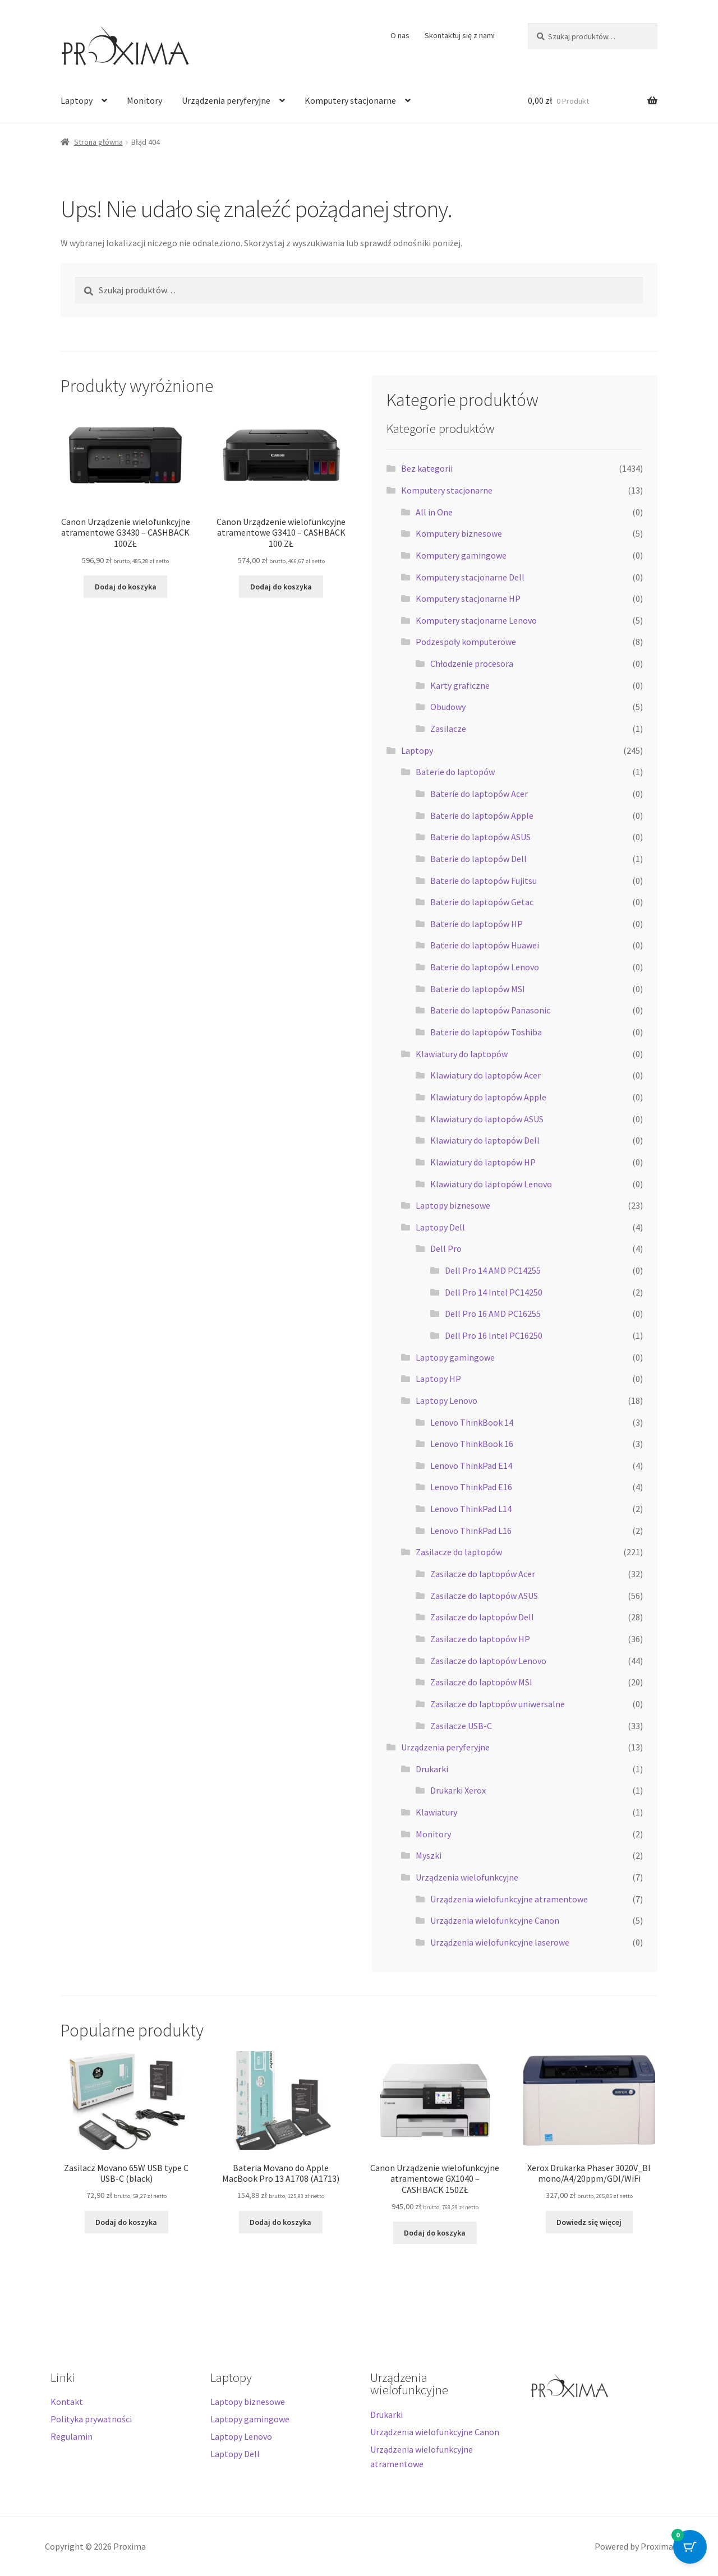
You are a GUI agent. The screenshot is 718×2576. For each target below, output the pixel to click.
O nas (399, 35)
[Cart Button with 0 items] (690, 2548)
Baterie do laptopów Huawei (484, 945)
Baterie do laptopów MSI (477, 988)
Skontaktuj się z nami (460, 35)
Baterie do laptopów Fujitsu (483, 880)
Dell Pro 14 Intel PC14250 (493, 1292)
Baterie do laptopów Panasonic (490, 1010)
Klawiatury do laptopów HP (483, 1162)
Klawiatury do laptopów (462, 1053)
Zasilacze (448, 728)
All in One (434, 512)
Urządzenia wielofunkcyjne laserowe (499, 1942)
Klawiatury (436, 1812)
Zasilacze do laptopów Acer (482, 1573)
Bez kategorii (427, 468)
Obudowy (448, 706)
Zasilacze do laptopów (459, 1551)
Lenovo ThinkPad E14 (471, 1465)
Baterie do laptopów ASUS (480, 836)
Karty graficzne (460, 685)
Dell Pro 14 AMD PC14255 (493, 1270)
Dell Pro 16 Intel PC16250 (493, 1335)
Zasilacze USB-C (461, 1725)
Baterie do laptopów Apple (481, 815)
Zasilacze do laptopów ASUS (484, 1595)
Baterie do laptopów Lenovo (484, 967)
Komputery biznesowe (459, 533)
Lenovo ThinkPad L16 (471, 1530)
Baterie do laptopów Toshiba (486, 1032)
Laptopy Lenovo (446, 1400)
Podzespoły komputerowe (466, 641)
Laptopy (77, 100)
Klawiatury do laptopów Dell (485, 1140)
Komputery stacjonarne (350, 100)
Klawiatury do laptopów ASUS (487, 1119)
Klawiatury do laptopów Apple (488, 1097)
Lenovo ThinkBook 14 (471, 1422)
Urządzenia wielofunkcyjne (467, 1877)
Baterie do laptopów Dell (478, 858)
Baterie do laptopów (455, 771)
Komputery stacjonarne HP (468, 598)
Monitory (144, 100)
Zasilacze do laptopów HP (480, 1638)
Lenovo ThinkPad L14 (471, 1508)
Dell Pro (446, 1248)
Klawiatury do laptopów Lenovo (491, 1184)
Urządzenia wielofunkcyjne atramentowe (509, 1899)
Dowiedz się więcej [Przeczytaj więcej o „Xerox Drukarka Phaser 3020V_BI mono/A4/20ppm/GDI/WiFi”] (589, 2222)
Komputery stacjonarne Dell (470, 577)
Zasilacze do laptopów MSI (481, 1682)
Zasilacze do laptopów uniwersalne (497, 1703)
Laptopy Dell (440, 1227)
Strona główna (98, 142)
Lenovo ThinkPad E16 (471, 1486)
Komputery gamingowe (461, 555)
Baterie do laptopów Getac (481, 901)
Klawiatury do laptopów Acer (485, 1075)
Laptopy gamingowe (455, 1357)
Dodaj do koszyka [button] (126, 587)
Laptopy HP (438, 1378)
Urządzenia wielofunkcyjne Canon (494, 1920)
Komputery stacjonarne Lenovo (476, 620)
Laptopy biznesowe (453, 1205)
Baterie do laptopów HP (476, 923)
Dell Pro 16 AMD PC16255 (493, 1313)
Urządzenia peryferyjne (226, 100)
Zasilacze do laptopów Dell (482, 1617)
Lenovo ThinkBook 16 (471, 1443)
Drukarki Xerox (458, 1790)
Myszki (428, 1855)
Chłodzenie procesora (471, 663)
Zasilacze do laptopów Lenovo (488, 1660)
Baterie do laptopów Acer (479, 793)
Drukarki (432, 1769)
